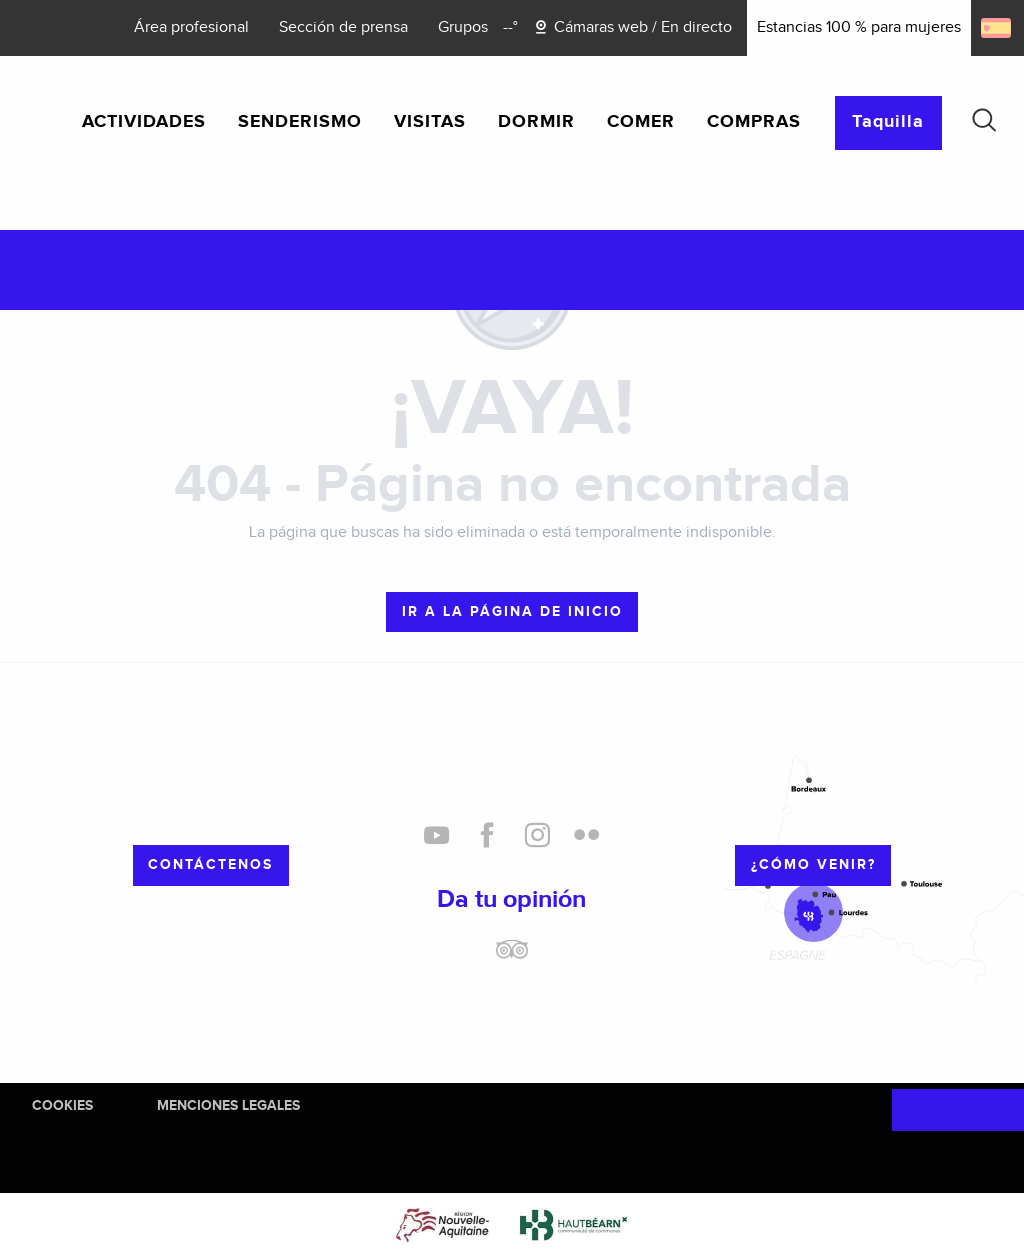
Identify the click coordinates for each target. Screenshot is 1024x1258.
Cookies (62, 1105)
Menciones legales (228, 1105)
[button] (984, 120)
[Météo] (510, 28)
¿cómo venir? (813, 864)
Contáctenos (210, 864)
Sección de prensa (343, 27)
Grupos (463, 27)
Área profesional (191, 27)
